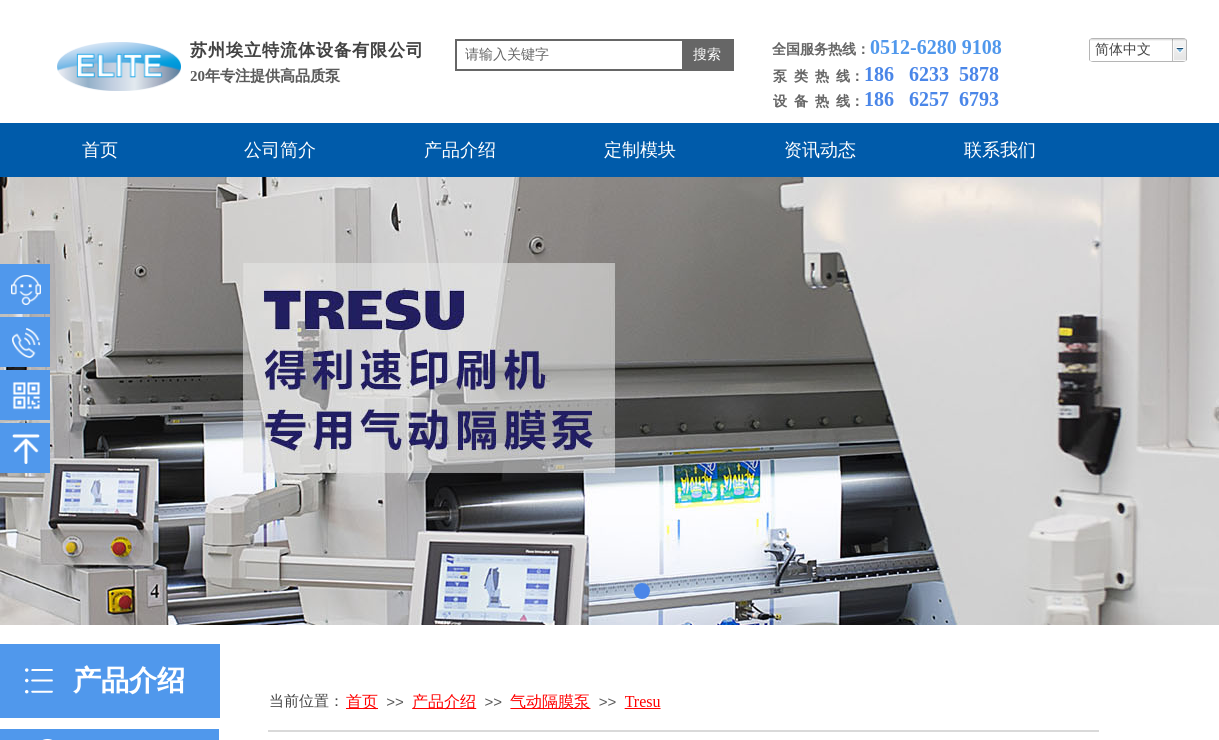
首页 (100, 150)
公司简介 (280, 150)
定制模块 (640, 150)
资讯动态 (820, 150)
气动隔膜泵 (550, 701)
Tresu (643, 701)
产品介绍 (460, 150)
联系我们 (1000, 150)
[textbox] (569, 55)
